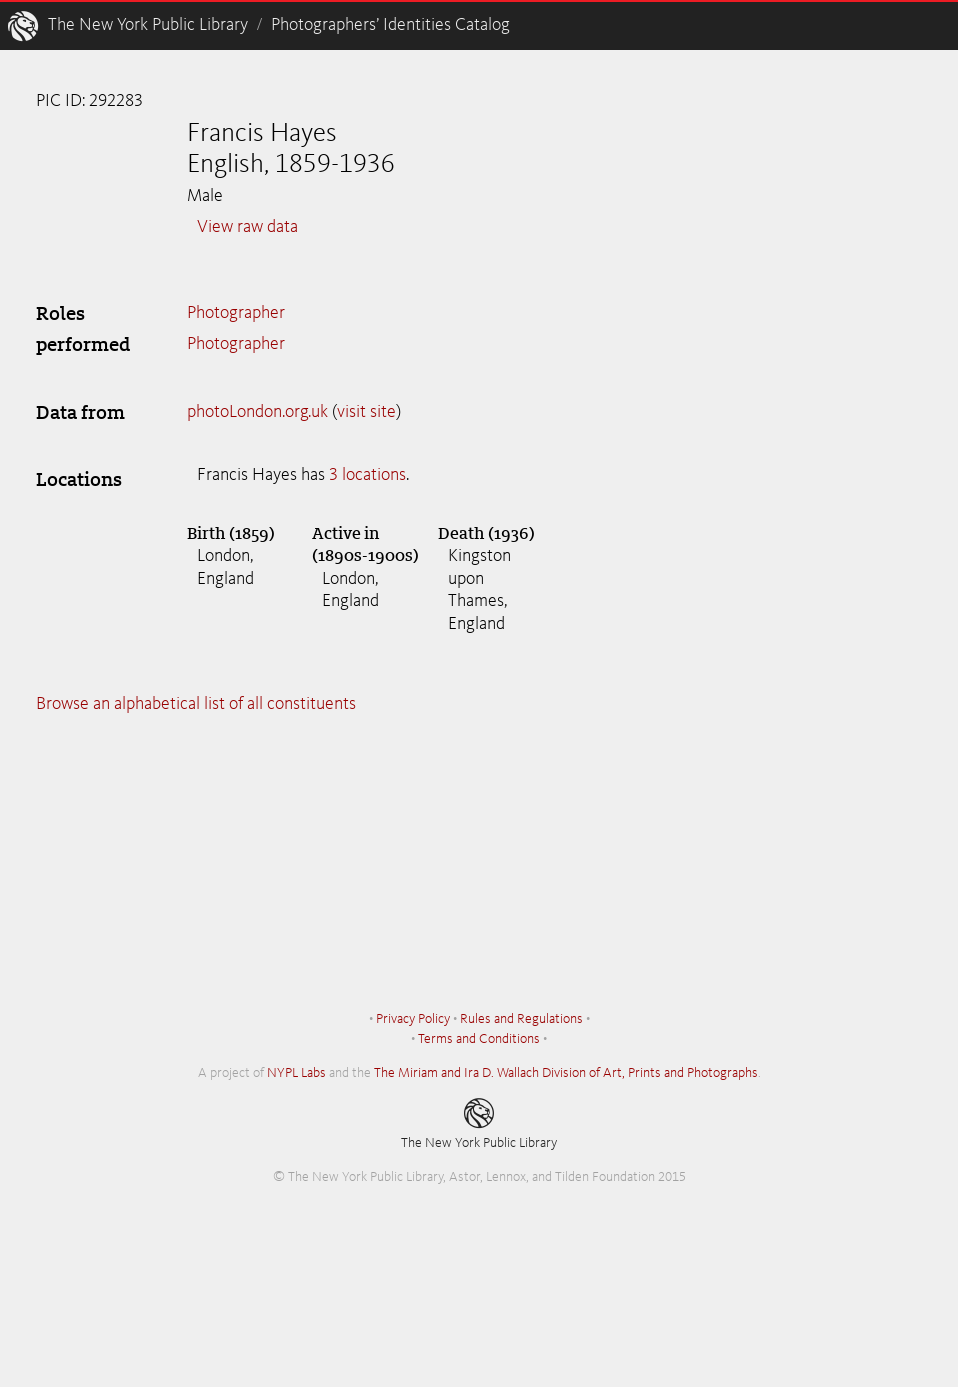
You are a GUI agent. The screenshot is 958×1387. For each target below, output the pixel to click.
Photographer (236, 313)
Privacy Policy (413, 1019)
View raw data (247, 227)
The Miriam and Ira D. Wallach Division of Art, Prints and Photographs (566, 1073)
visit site (366, 412)
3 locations (367, 475)
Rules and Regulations (521, 1019)
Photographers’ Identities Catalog (390, 25)
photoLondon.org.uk (257, 412)
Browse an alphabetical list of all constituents (196, 704)
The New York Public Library (148, 25)
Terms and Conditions (479, 1039)
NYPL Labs (296, 1073)
